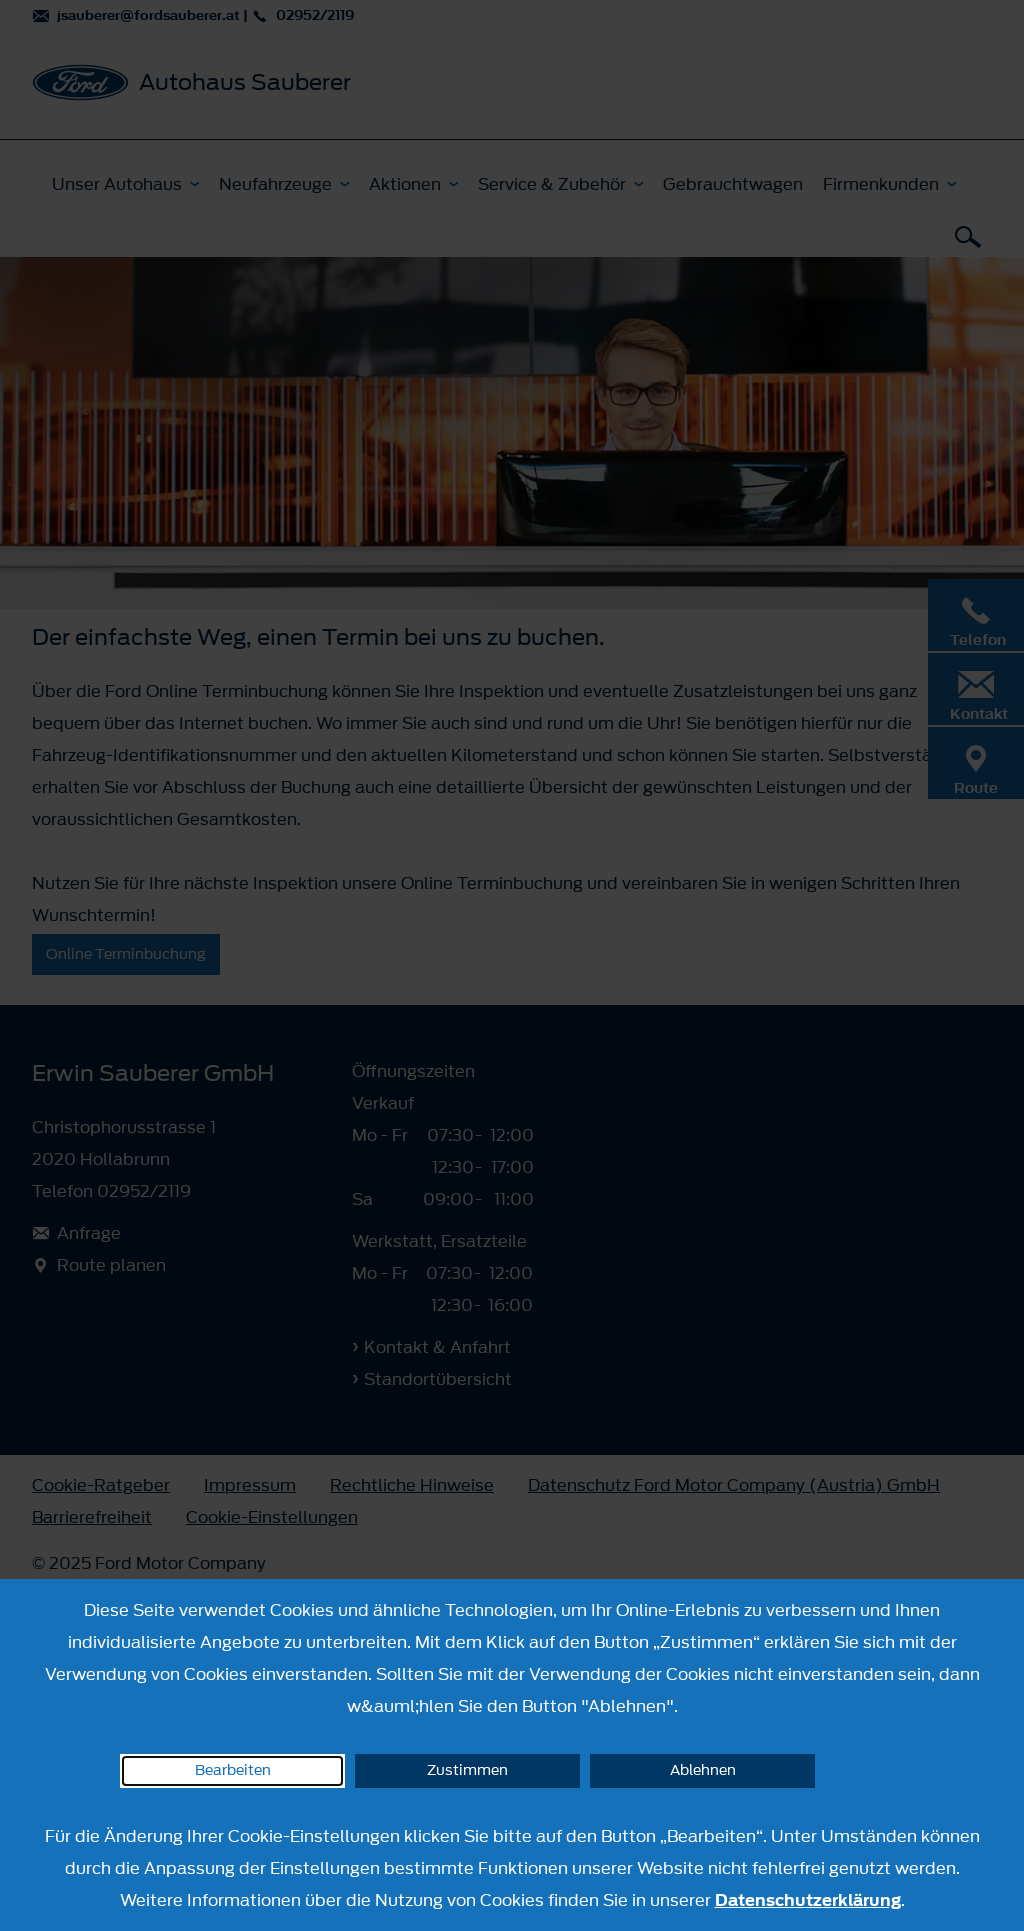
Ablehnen (703, 1770)
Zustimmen (467, 1770)
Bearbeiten (233, 1770)
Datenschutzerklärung (808, 1900)
